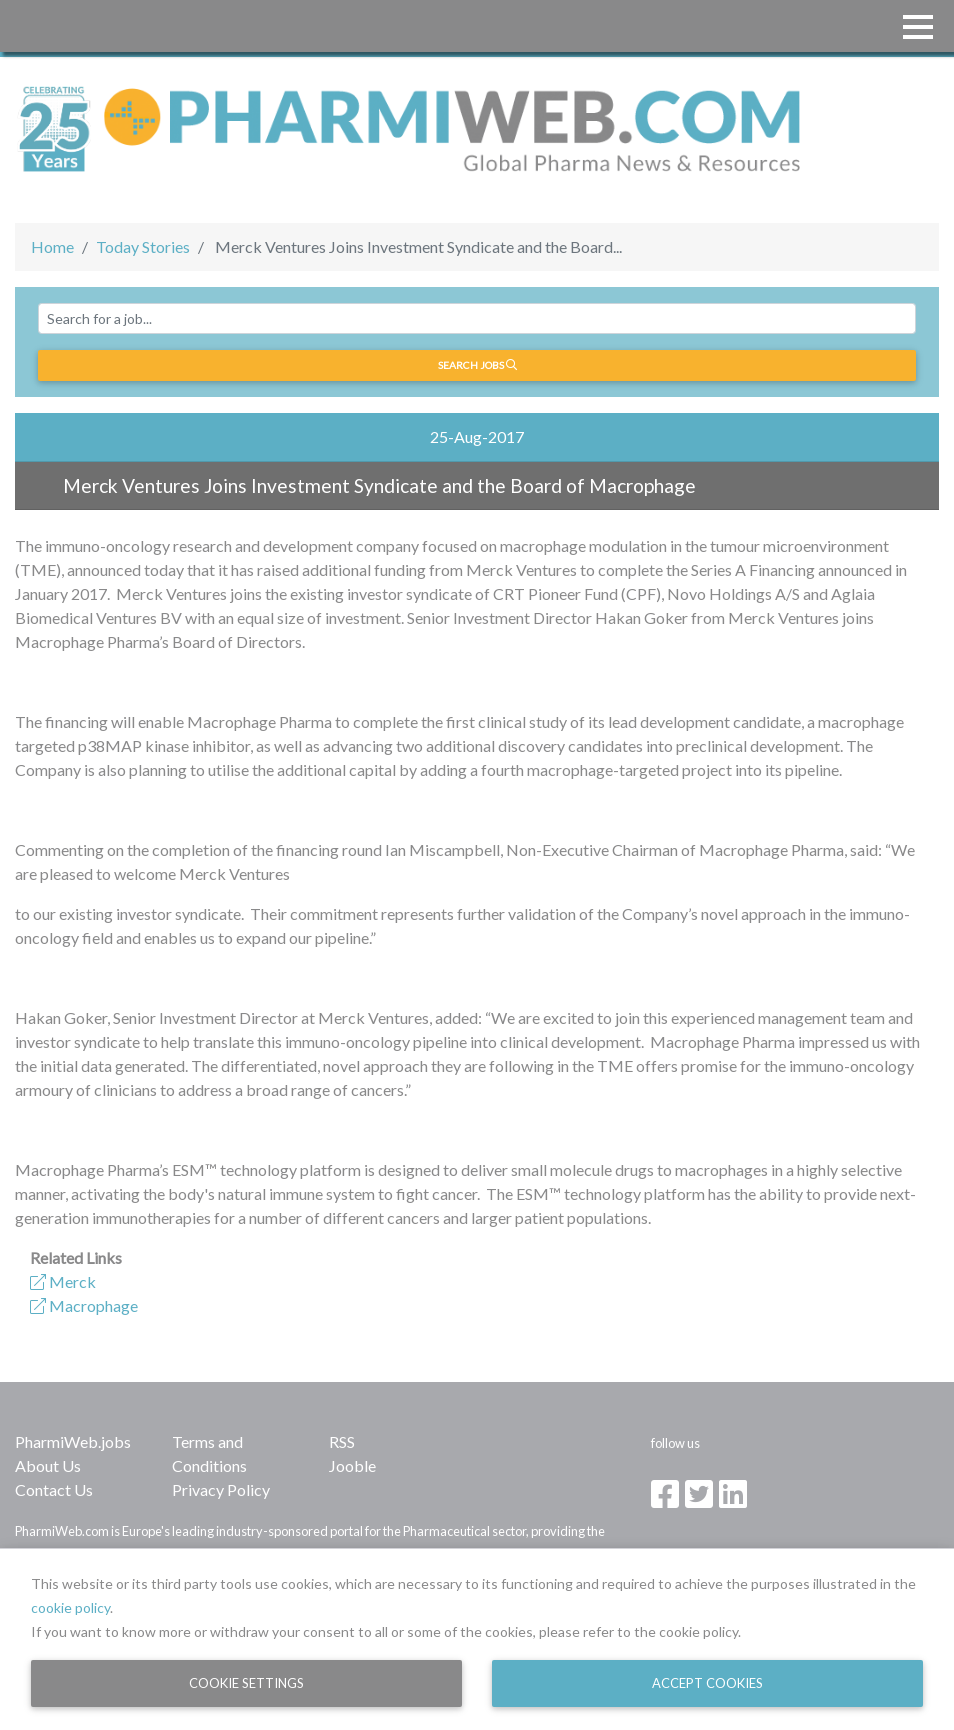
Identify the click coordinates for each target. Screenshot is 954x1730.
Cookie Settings (246, 1683)
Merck (63, 1281)
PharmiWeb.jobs (73, 1441)
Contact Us (54, 1489)
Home (52, 246)
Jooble (352, 1465)
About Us (48, 1465)
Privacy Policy (221, 1489)
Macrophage (84, 1305)
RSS (342, 1441)
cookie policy (70, 1607)
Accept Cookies (707, 1683)
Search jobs (477, 365)
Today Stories (143, 246)
